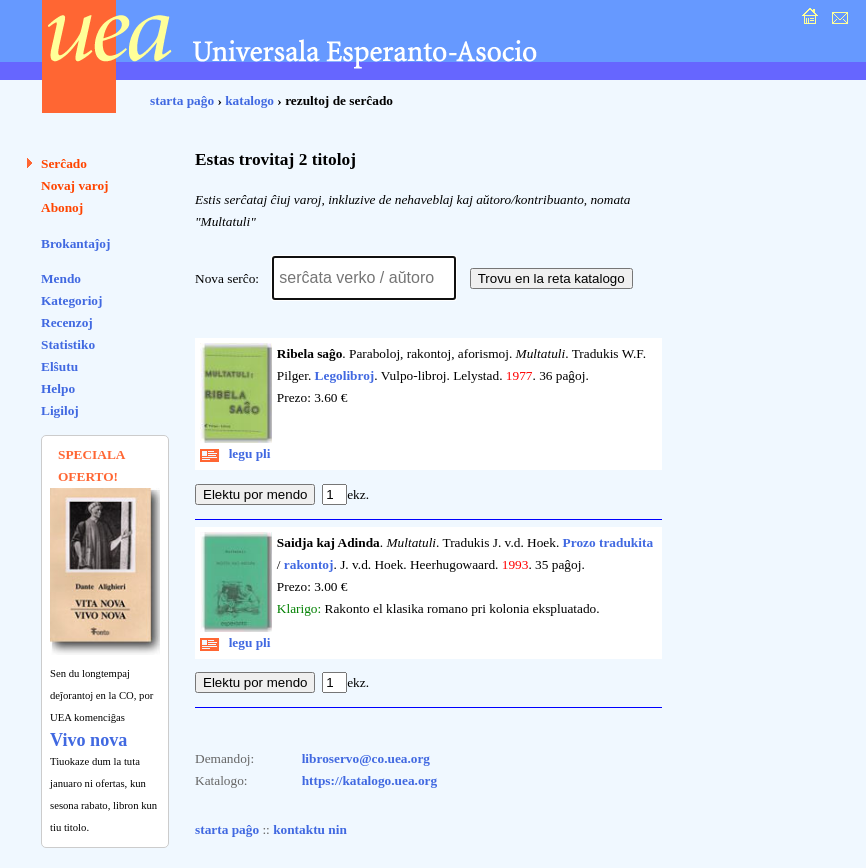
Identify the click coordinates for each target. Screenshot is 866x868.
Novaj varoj (75, 185)
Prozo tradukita (608, 542)
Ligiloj (60, 410)
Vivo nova (88, 740)
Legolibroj (345, 375)
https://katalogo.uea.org (370, 780)
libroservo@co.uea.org (366, 758)
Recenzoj (67, 322)
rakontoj (309, 564)
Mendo (61, 278)
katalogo (249, 100)
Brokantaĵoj (75, 243)
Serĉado (64, 163)
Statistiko (68, 344)
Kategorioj (71, 300)
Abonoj (62, 207)
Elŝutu (59, 366)
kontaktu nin (310, 829)
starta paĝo (182, 100)
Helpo (58, 388)
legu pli (235, 453)
